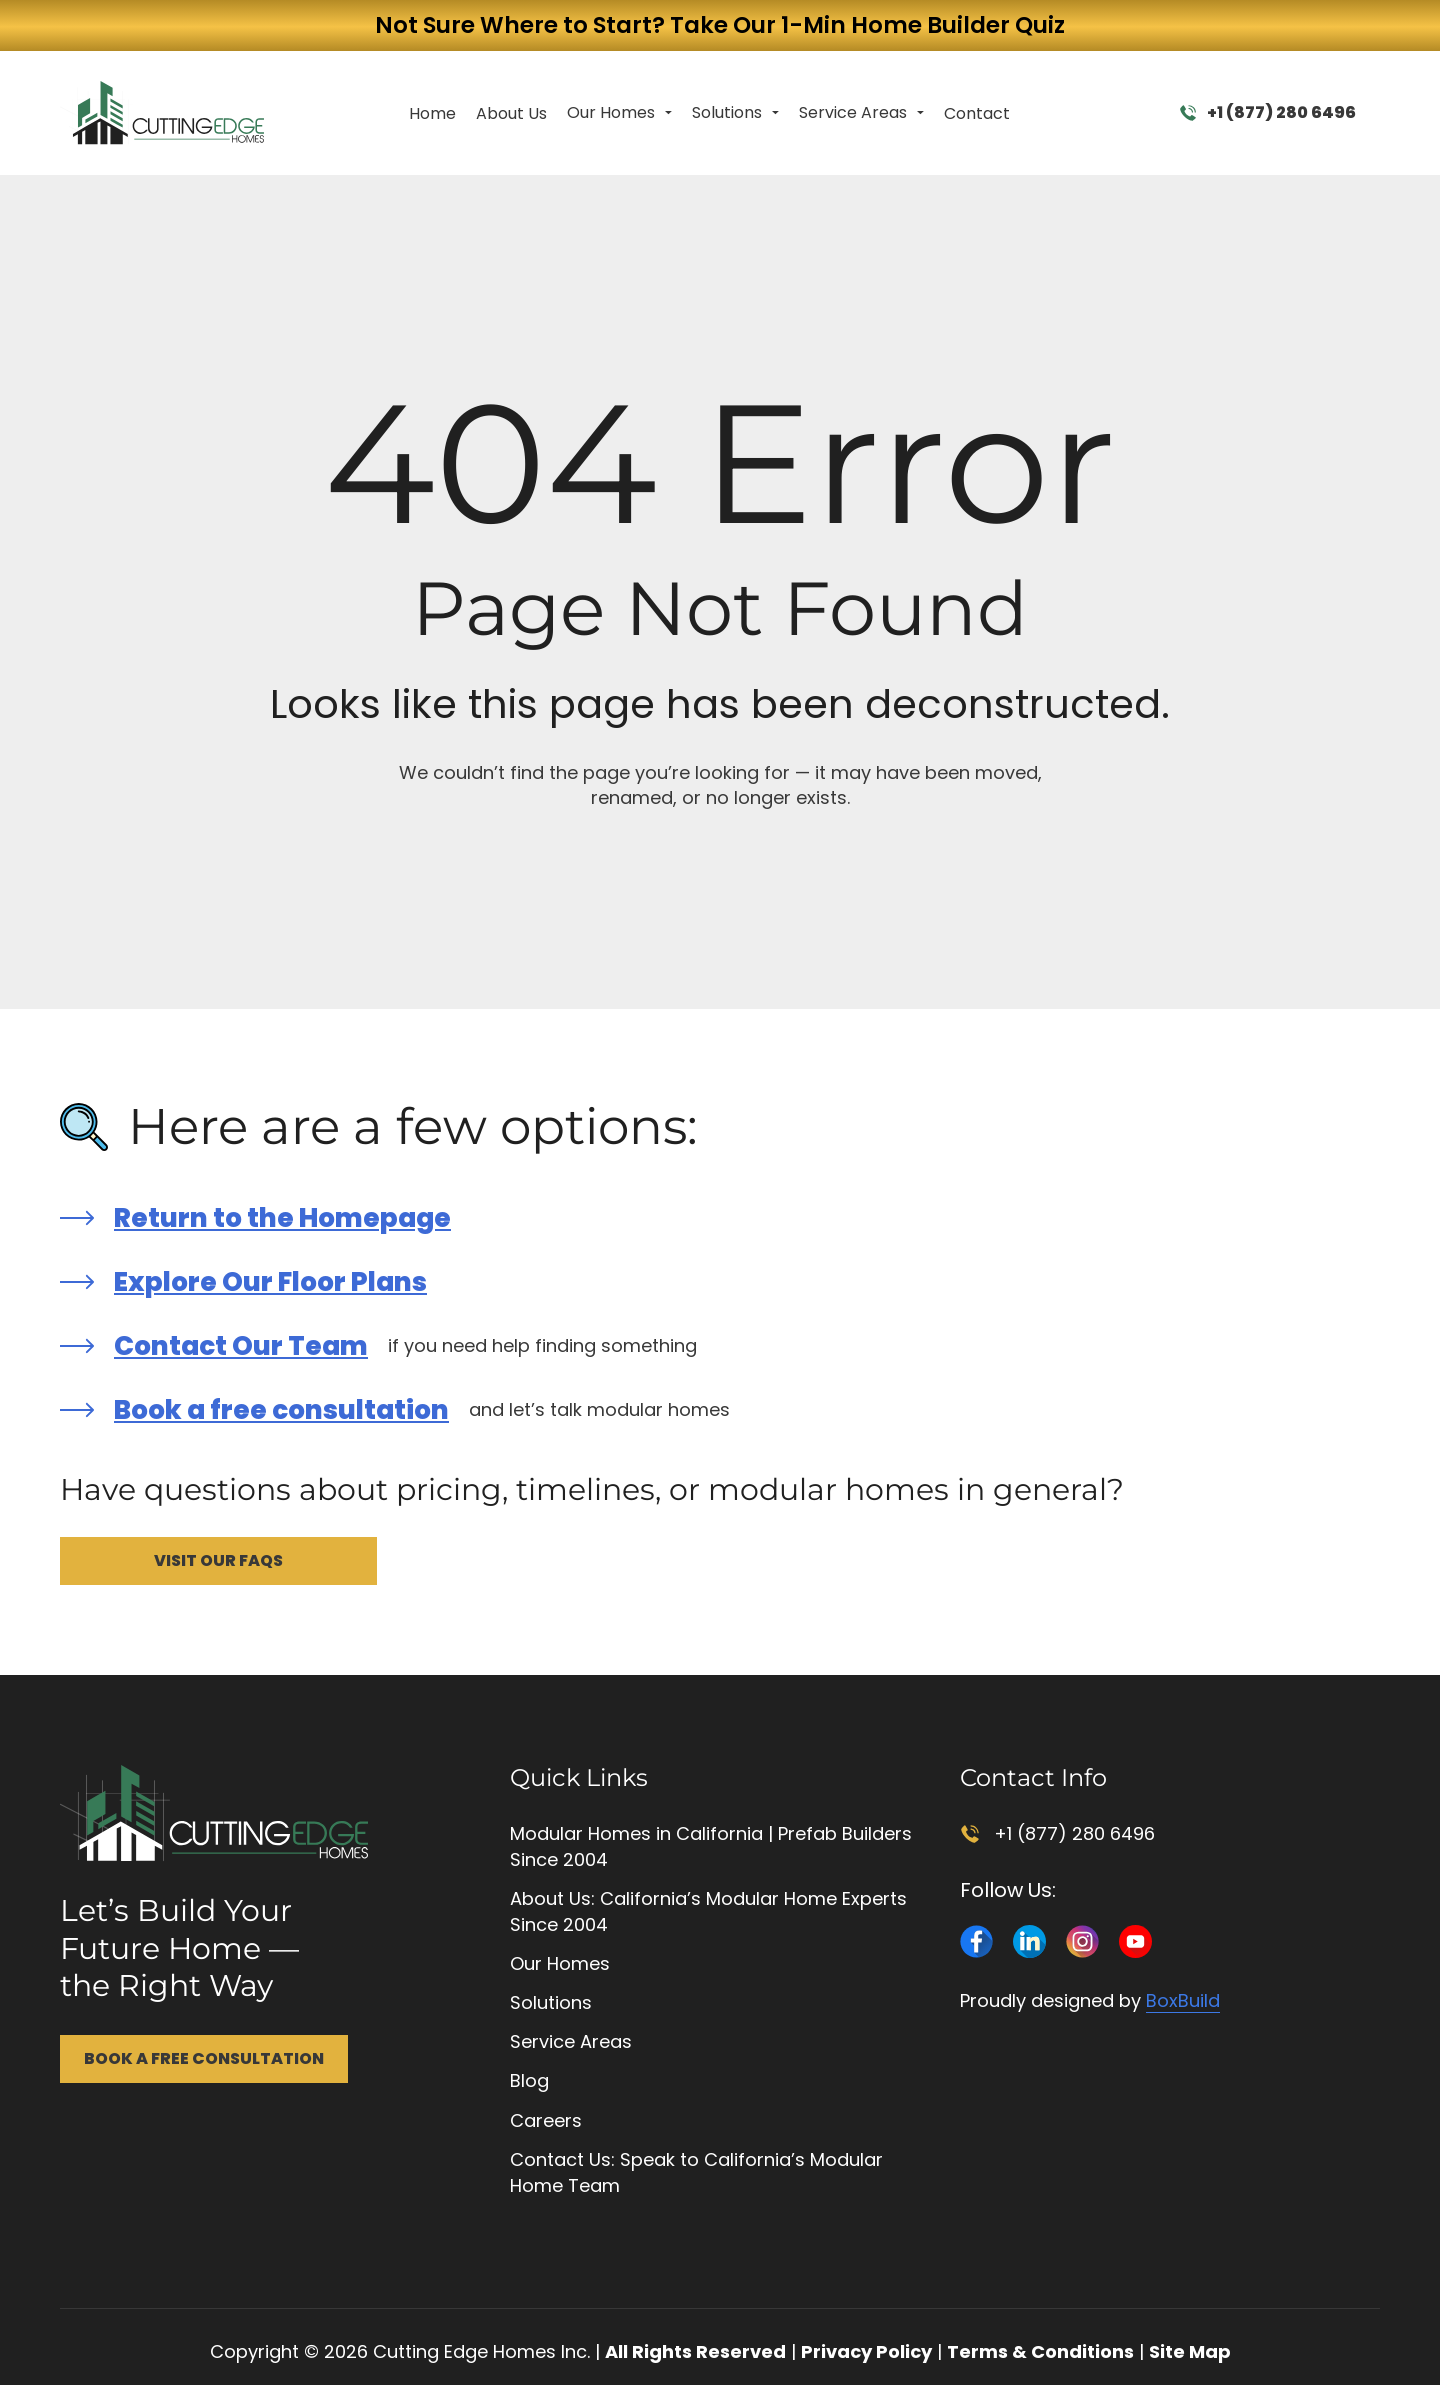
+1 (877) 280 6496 (1267, 112)
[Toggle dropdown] (668, 113)
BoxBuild (1183, 2000)
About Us (511, 113)
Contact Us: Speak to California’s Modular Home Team (696, 2172)
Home (432, 113)
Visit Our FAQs (218, 1560)
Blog (529, 2080)
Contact (977, 113)
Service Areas (853, 112)
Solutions (727, 112)
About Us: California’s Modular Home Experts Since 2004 (708, 1911)
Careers (546, 2120)
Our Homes (611, 112)
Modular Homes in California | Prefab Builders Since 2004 (711, 1846)
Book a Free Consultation (204, 2058)
